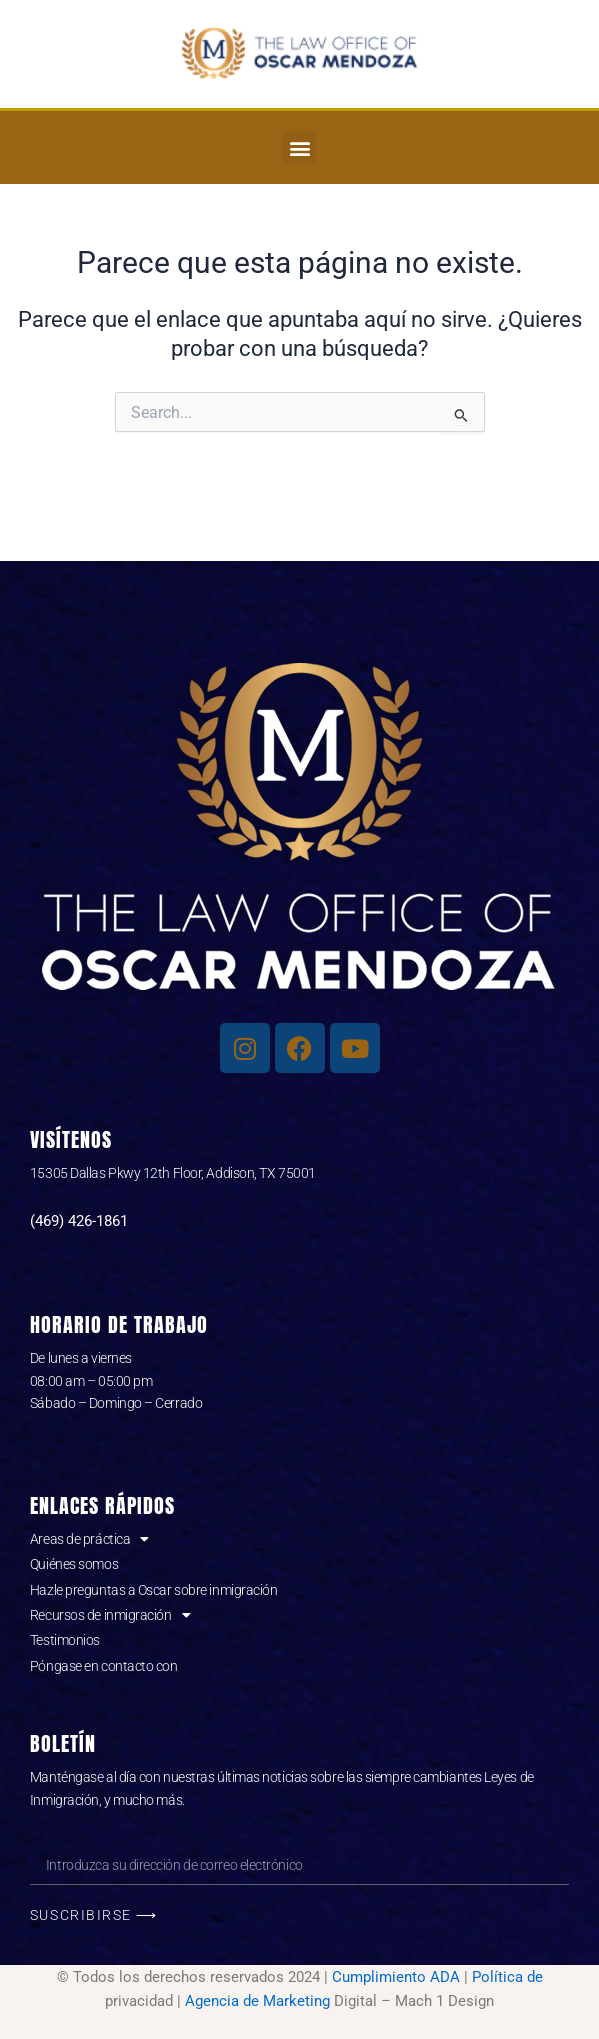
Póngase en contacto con (104, 1666)
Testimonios (65, 1640)
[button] (299, 147)
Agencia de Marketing (257, 2001)
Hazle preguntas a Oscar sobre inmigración (154, 1590)
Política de (507, 1977)
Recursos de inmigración (110, 1615)
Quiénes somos (74, 1564)
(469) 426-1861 (79, 1221)
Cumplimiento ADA (396, 1977)
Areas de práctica (89, 1539)
